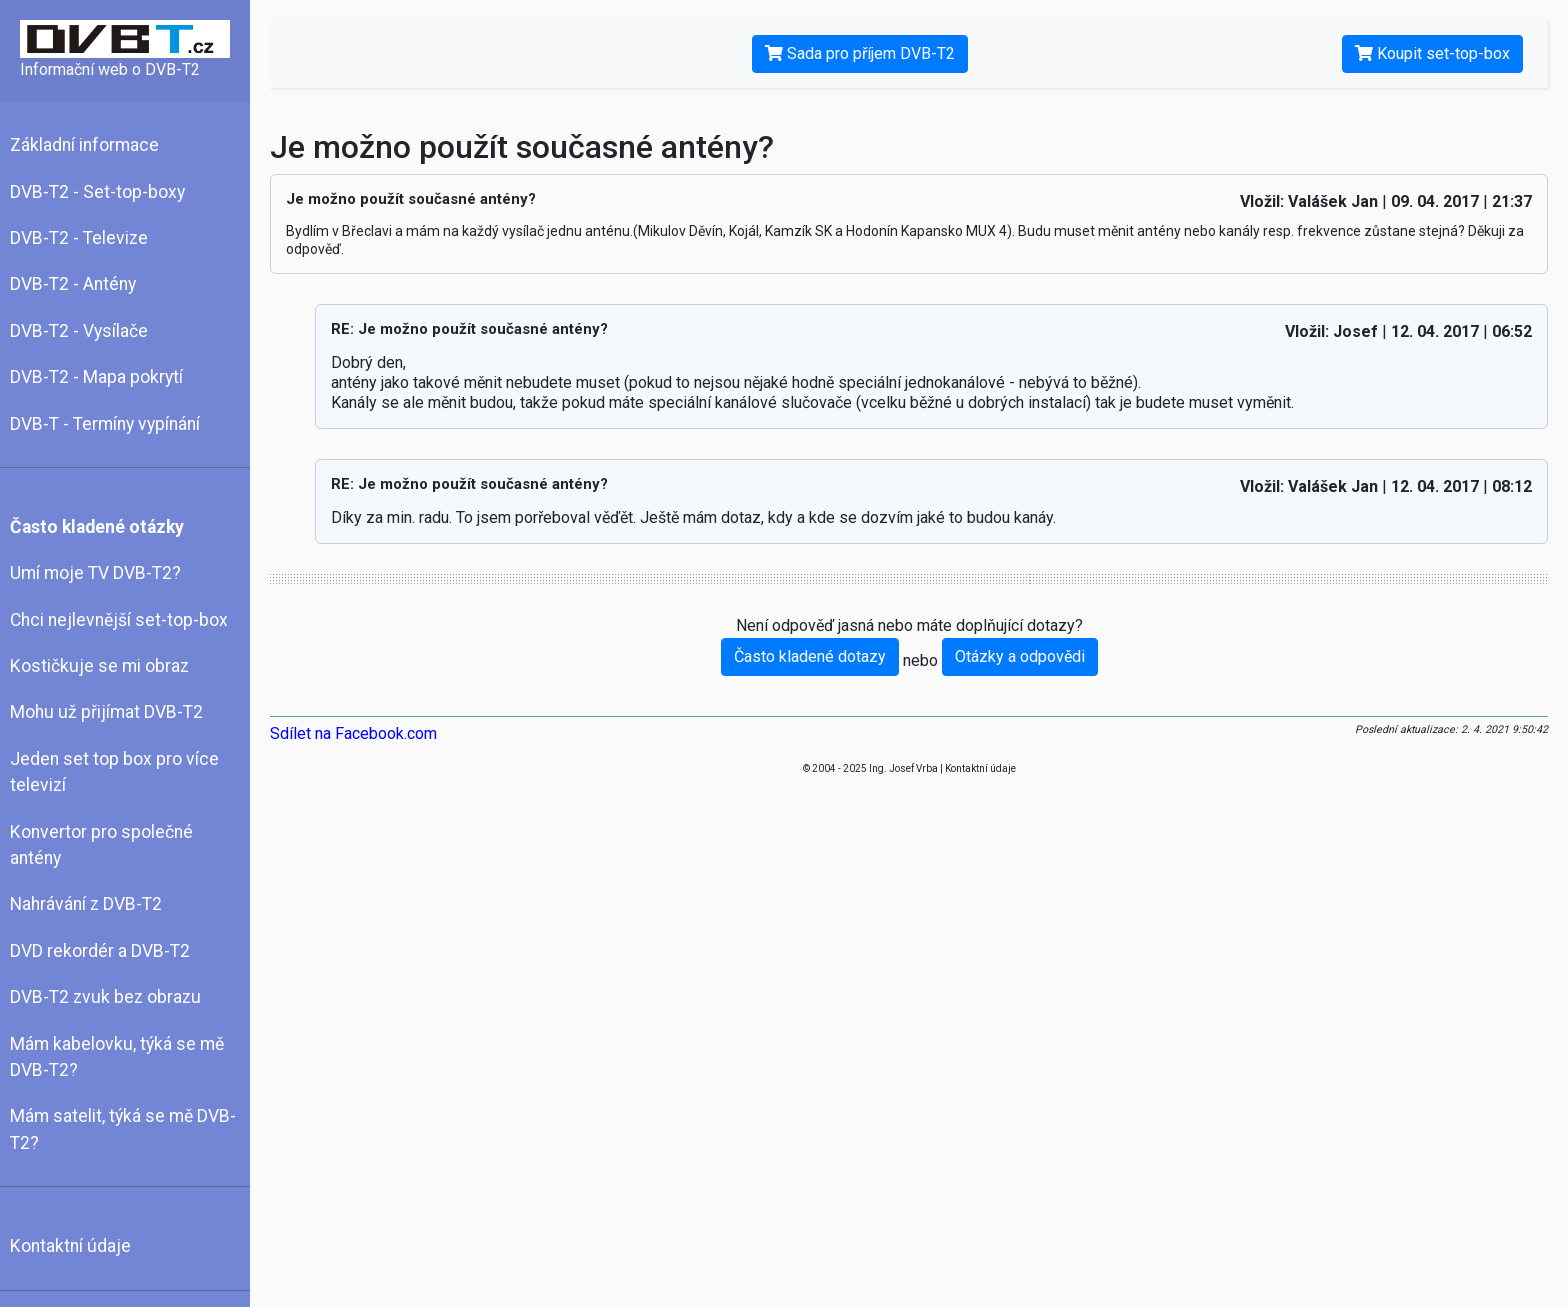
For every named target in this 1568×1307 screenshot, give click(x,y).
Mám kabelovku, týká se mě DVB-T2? (117, 1057)
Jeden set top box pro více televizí (114, 772)
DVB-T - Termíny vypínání (105, 424)
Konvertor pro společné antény (101, 845)
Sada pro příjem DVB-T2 (860, 53)
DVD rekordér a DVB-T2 (100, 951)
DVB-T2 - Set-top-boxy (97, 192)
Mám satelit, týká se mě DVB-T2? (123, 1129)
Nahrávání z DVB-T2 (86, 904)
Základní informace (84, 145)
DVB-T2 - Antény (73, 284)
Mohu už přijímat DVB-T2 (106, 712)
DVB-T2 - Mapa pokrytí (96, 377)
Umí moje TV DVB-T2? (95, 573)
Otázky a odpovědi (1020, 656)
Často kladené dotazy (810, 656)
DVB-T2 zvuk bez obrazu (105, 997)
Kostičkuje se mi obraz (99, 666)
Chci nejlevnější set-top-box (119, 620)
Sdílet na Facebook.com (353, 733)
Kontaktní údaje (70, 1246)
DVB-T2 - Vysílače (79, 331)
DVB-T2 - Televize (79, 238)
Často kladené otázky (97, 527)
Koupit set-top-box (1432, 53)
